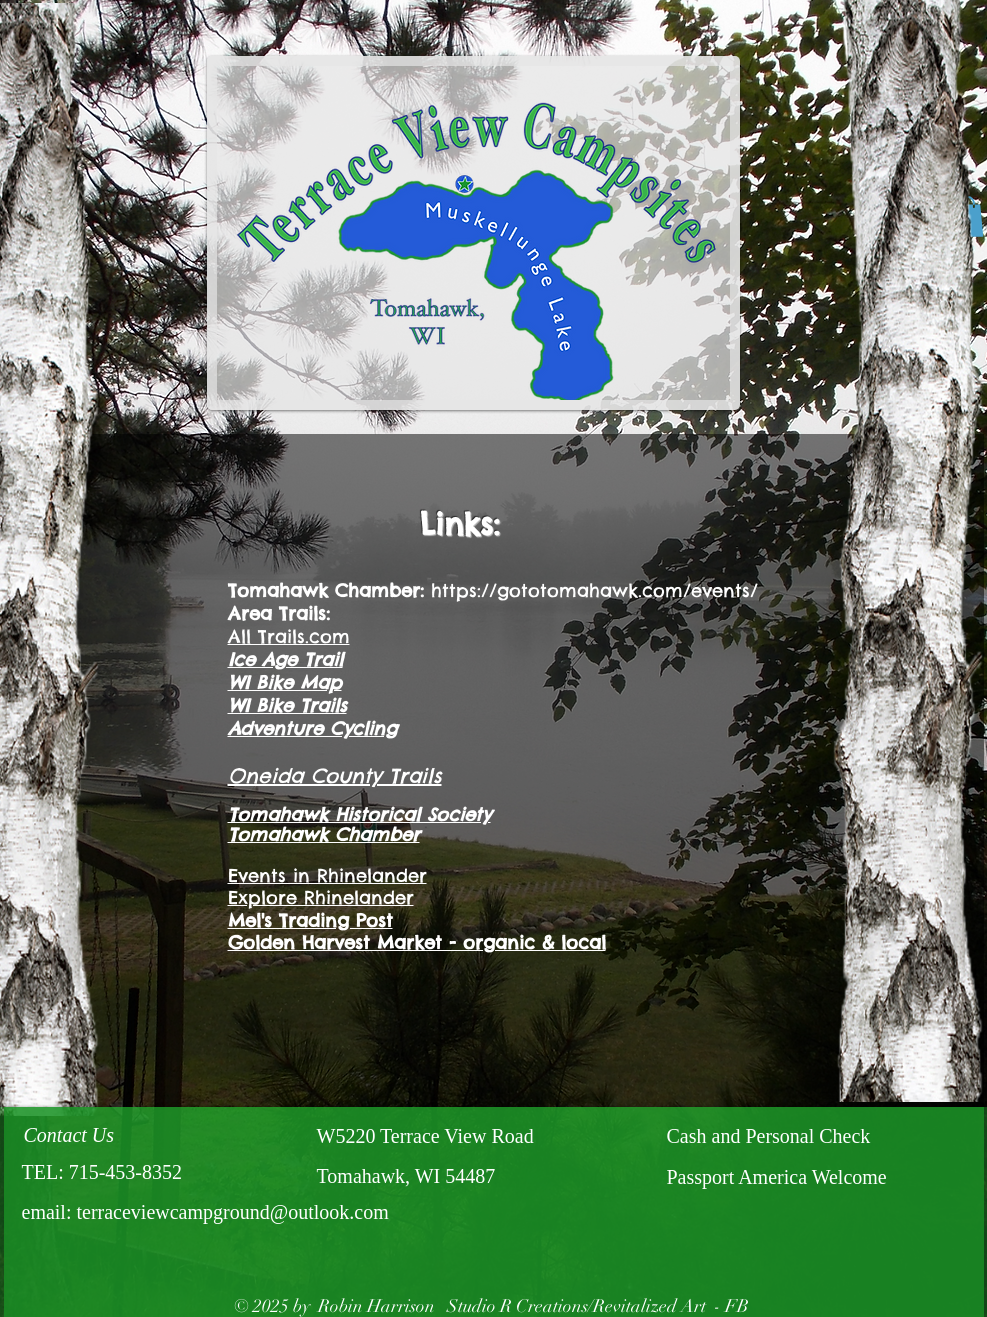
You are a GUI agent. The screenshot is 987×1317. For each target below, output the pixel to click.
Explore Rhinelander (321, 897)
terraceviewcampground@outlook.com (232, 1212)
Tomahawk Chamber (324, 834)
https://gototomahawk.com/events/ (594, 590)
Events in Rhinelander (327, 875)
